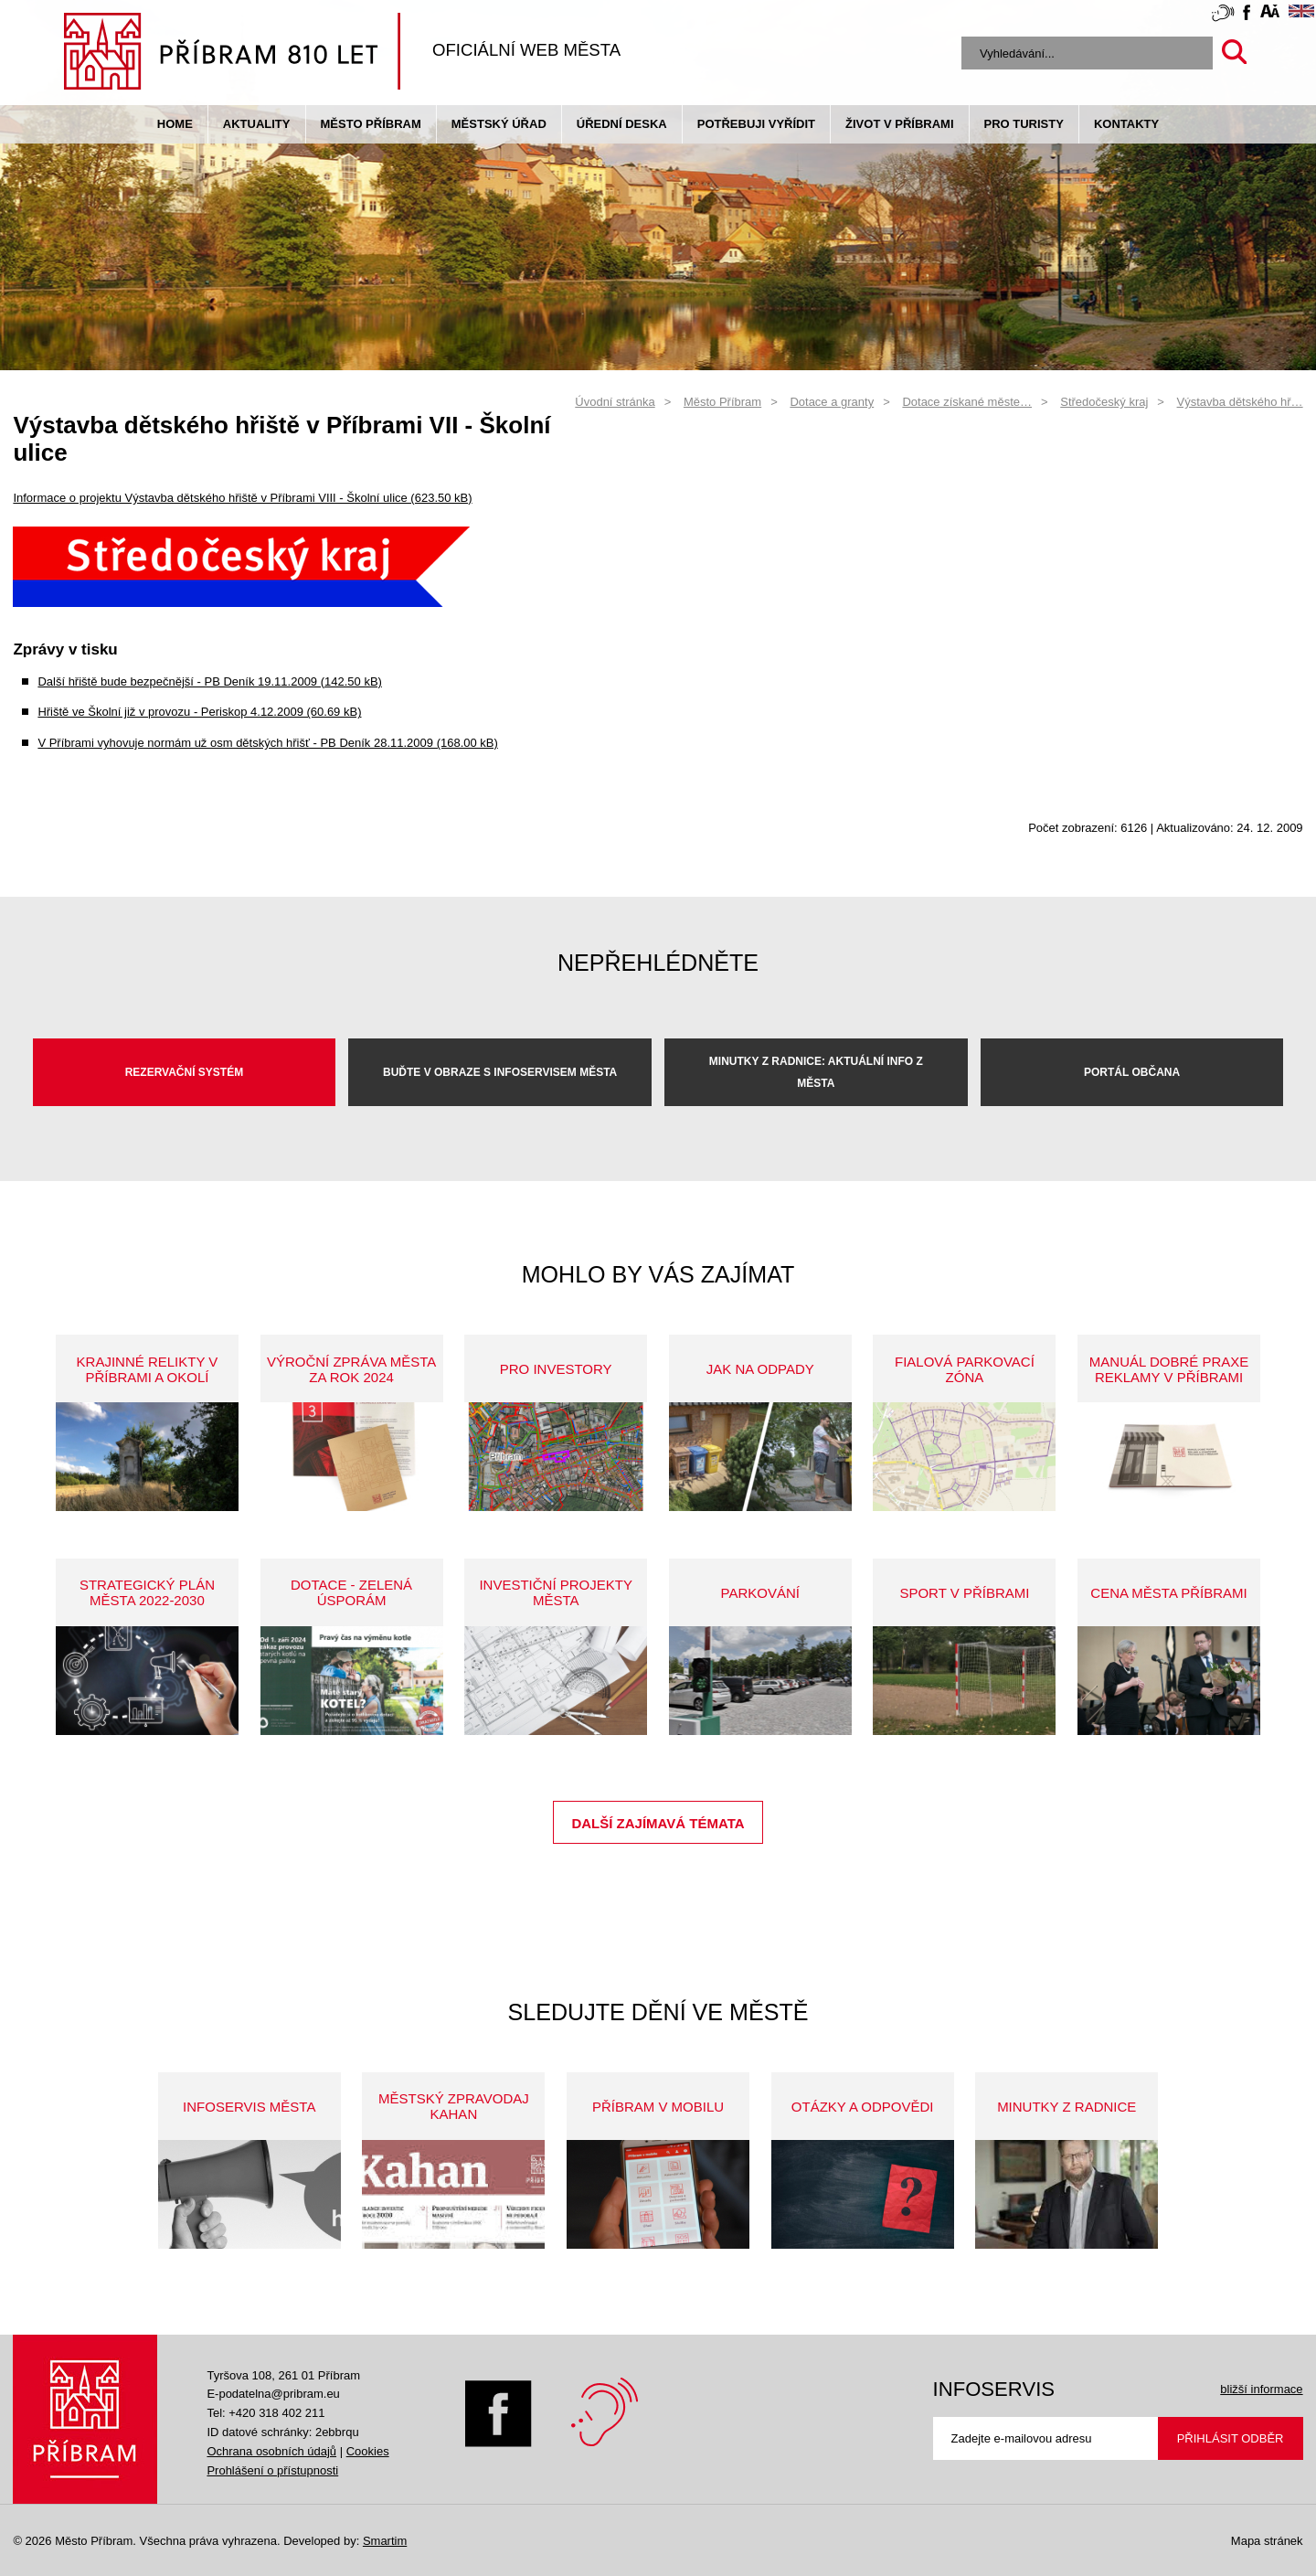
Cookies (367, 2451)
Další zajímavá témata (657, 1823)
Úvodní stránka (614, 402)
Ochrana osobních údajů (271, 2451)
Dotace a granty (832, 402)
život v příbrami (899, 124)
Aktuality (257, 124)
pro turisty (1024, 124)
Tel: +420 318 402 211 (265, 2413)
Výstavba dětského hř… (1240, 402)
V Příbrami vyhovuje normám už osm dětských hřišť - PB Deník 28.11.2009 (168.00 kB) (267, 743)
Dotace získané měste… (967, 402)
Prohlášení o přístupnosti (272, 2470)
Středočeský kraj (1104, 402)
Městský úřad (499, 124)
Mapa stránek (1267, 2541)
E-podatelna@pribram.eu (273, 2393)
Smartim (385, 2541)
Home (175, 124)
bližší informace (1261, 2389)
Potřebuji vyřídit (756, 124)
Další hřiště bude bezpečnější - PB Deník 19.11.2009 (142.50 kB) (209, 681)
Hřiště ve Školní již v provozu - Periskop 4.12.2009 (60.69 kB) (199, 712)
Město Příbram (371, 124)
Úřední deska (622, 124)
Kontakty (1126, 124)
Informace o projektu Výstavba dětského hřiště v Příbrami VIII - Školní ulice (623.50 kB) (242, 498)
